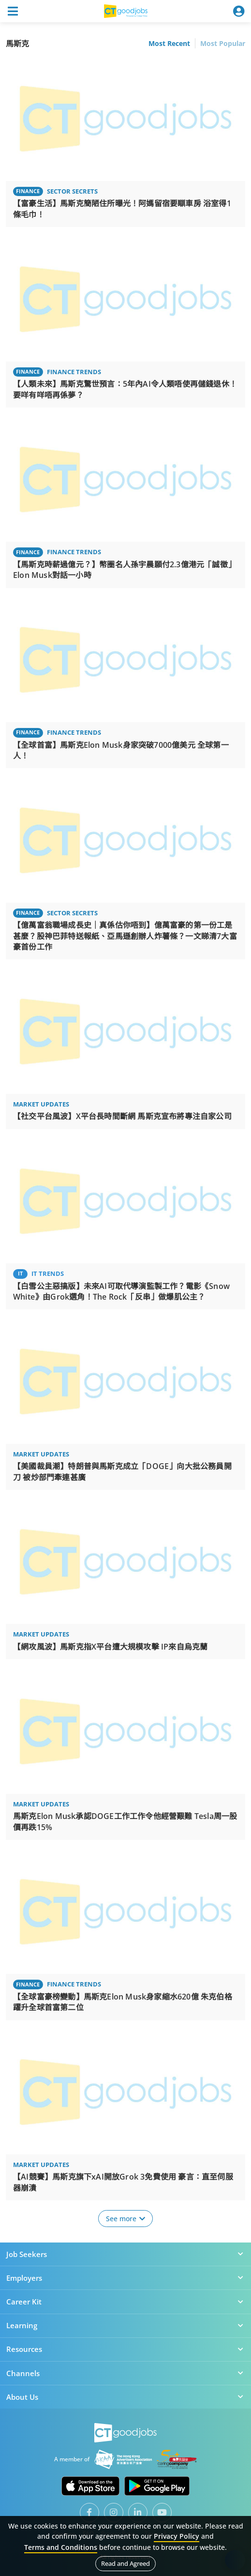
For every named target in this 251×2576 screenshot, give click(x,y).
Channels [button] (125, 2373)
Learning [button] (125, 2325)
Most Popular (222, 43)
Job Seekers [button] (125, 2254)
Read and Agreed (125, 2563)
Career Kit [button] (125, 2301)
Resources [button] (125, 2349)
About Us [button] (125, 2397)
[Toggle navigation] (12, 11)
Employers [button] (125, 2278)
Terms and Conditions (60, 2547)
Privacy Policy (176, 2536)
